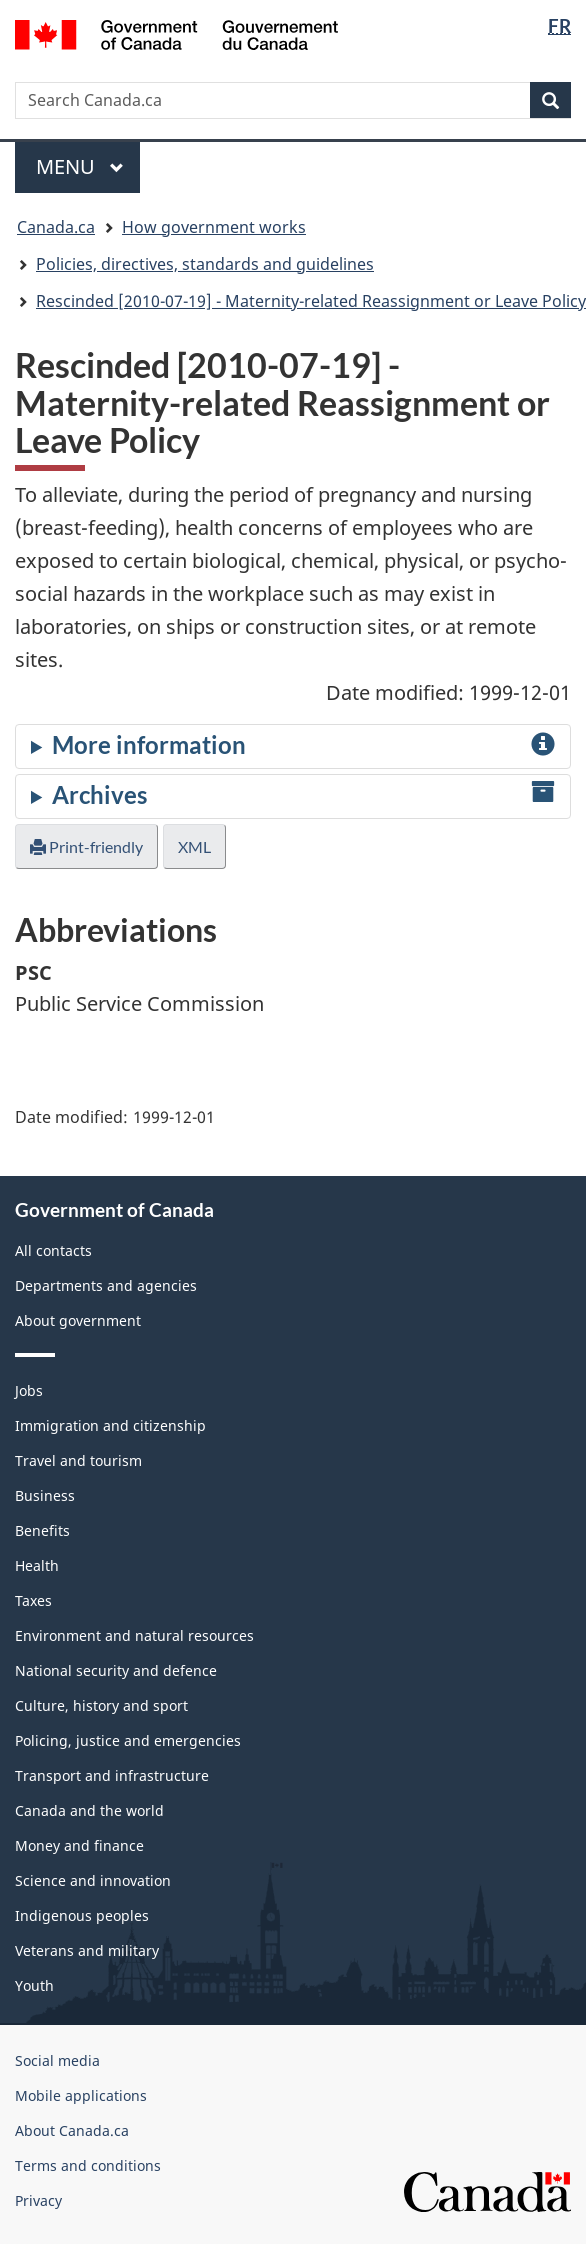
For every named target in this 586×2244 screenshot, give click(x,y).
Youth (34, 1985)
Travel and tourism (78, 1460)
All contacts (53, 1250)
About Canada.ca (72, 2130)
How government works (214, 227)
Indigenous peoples (82, 1915)
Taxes (33, 1600)
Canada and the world (89, 1810)
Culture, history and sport (101, 1705)
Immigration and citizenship (110, 1425)
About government (78, 1320)
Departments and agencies (106, 1285)
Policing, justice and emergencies (128, 1740)
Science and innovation (93, 1880)
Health (37, 1565)
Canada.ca (56, 227)
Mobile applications (81, 2095)
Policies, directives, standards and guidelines (205, 264)
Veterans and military (87, 1950)
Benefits (42, 1530)
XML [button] (194, 846)
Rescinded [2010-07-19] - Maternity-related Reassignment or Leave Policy (311, 301)
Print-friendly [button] (86, 846)
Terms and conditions (88, 2165)
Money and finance (79, 1845)
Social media (57, 2060)
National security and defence (116, 1670)
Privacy (38, 2200)
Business (45, 1495)
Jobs (29, 1390)
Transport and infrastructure (112, 1775)
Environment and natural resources (134, 1635)
